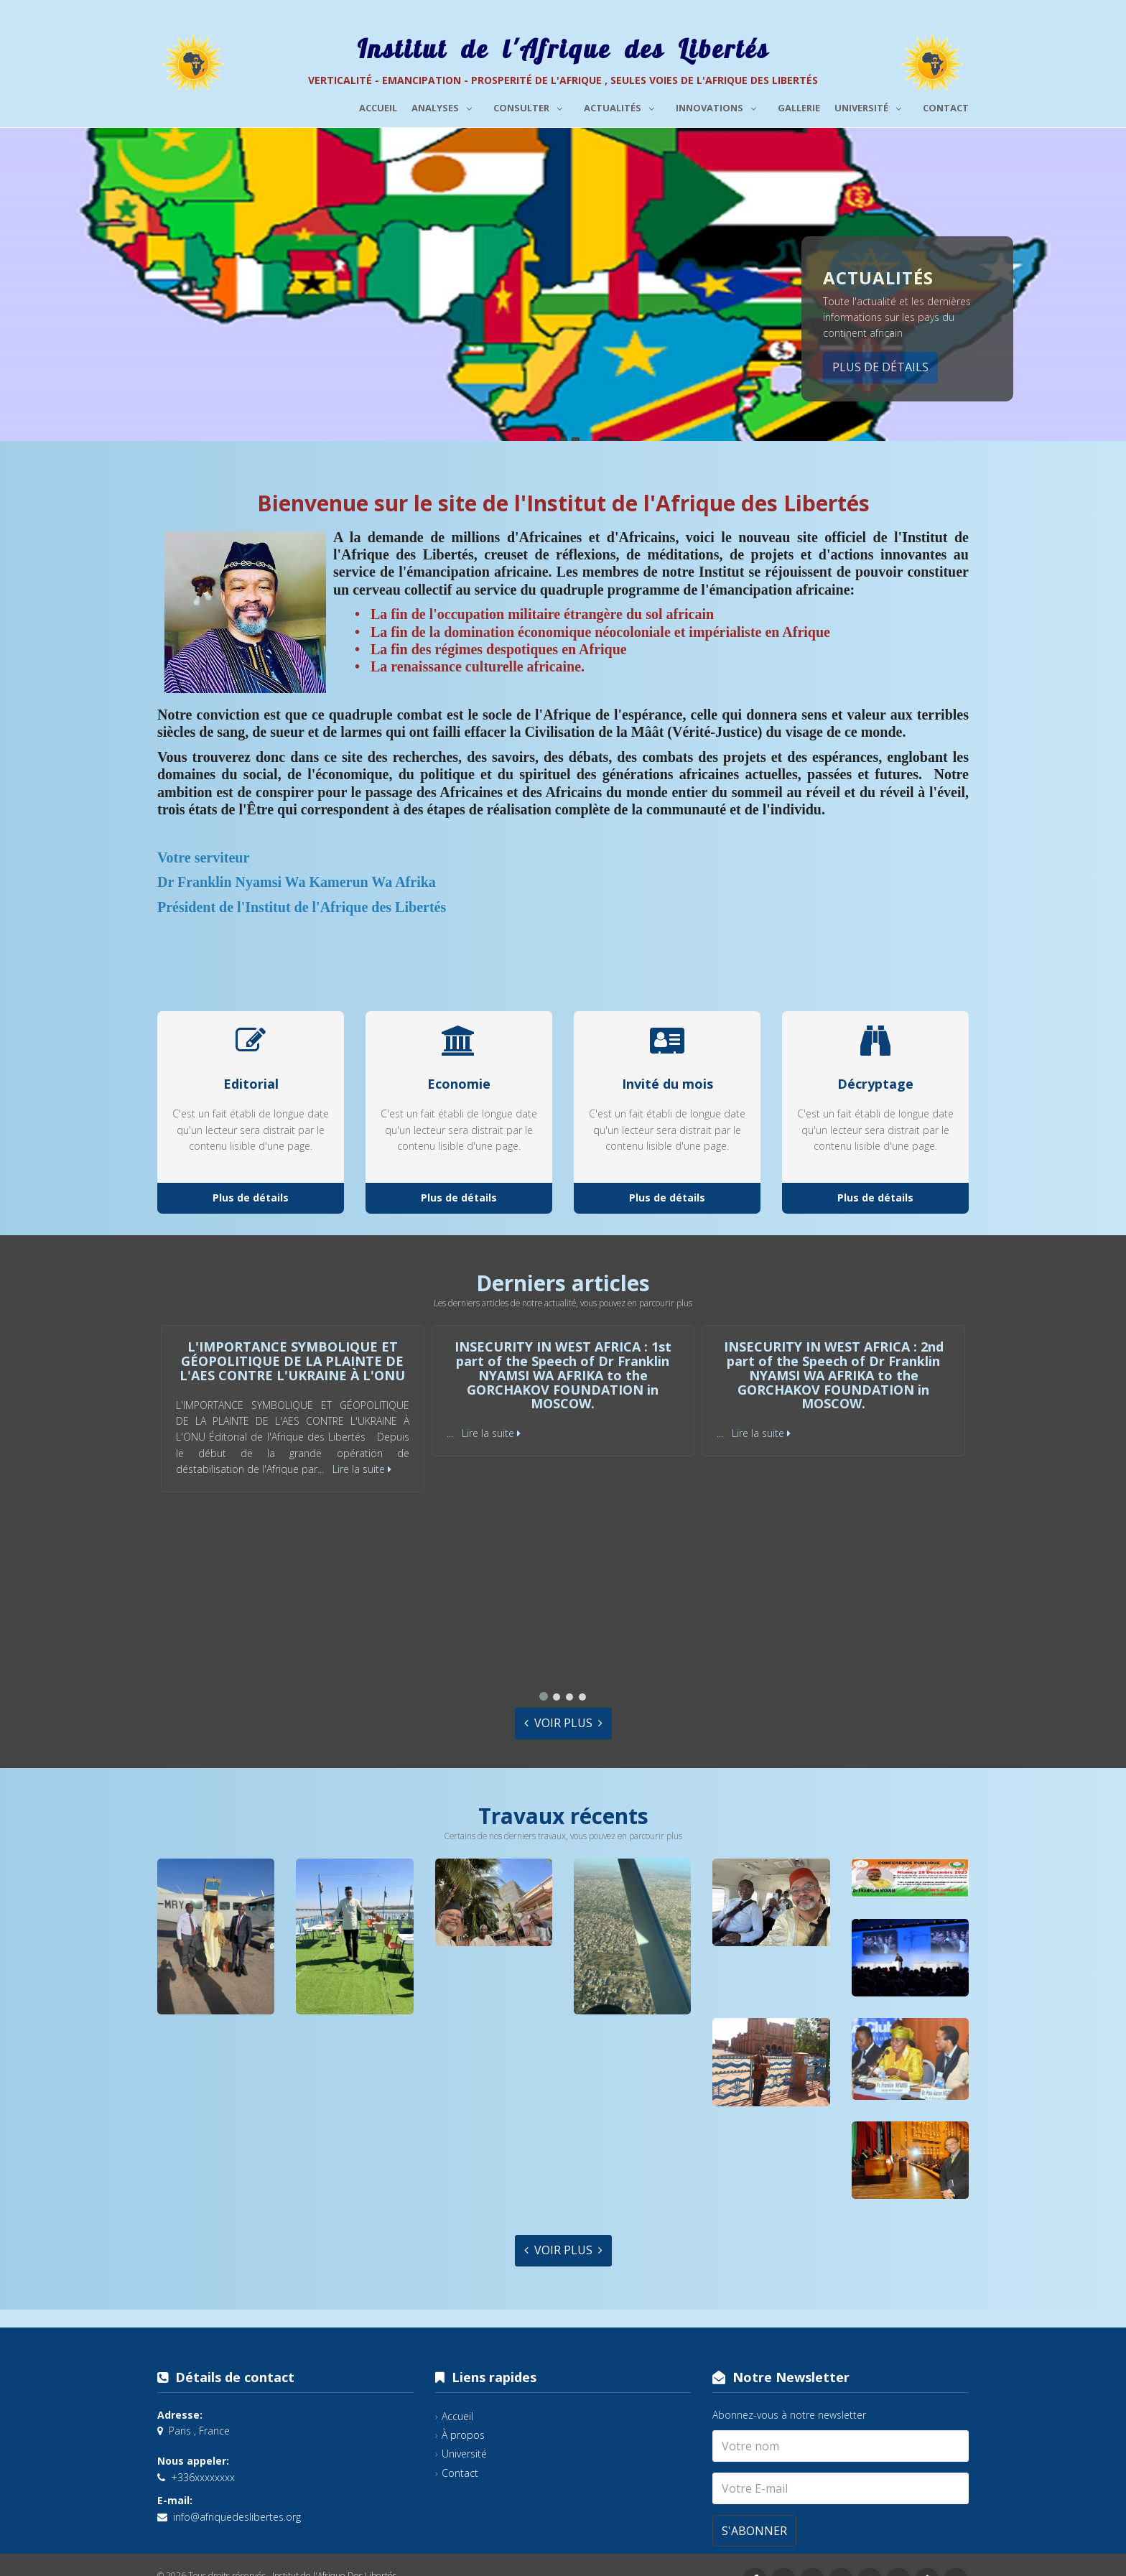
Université (871, 105)
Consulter (531, 105)
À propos (463, 2435)
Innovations (719, 105)
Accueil (378, 107)
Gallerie (799, 107)
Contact (946, 107)
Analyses (445, 105)
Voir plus (563, 1723)
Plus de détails (880, 367)
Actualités (622, 105)
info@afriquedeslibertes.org (237, 2517)
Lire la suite (361, 1469)
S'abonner (754, 2531)
